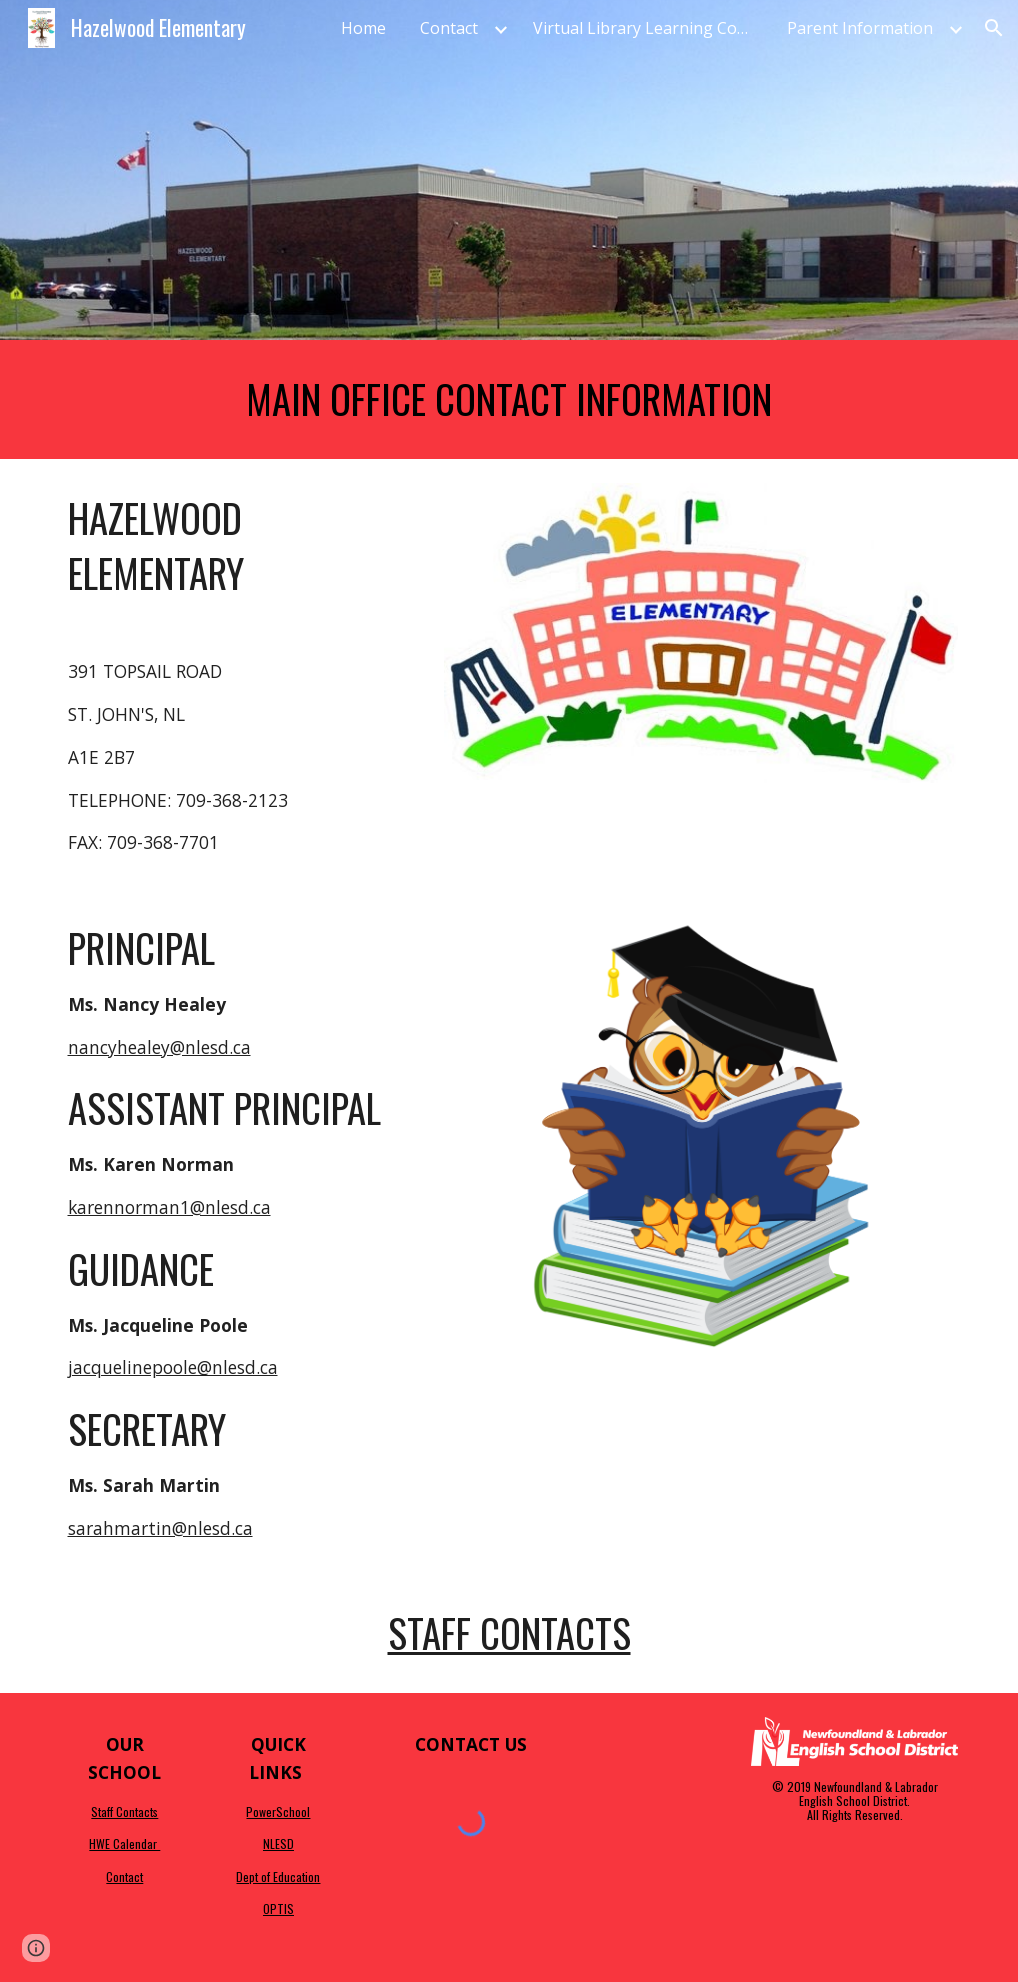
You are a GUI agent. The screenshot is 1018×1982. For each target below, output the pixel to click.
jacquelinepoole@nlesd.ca (173, 1367)
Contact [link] (449, 28)
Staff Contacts (509, 1632)
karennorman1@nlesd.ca (169, 1207)
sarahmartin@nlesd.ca (160, 1528)
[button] (994, 28)
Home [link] (363, 28)
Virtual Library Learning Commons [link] (648, 28)
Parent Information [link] (860, 28)
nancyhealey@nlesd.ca (159, 1047)
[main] (509, 399)
